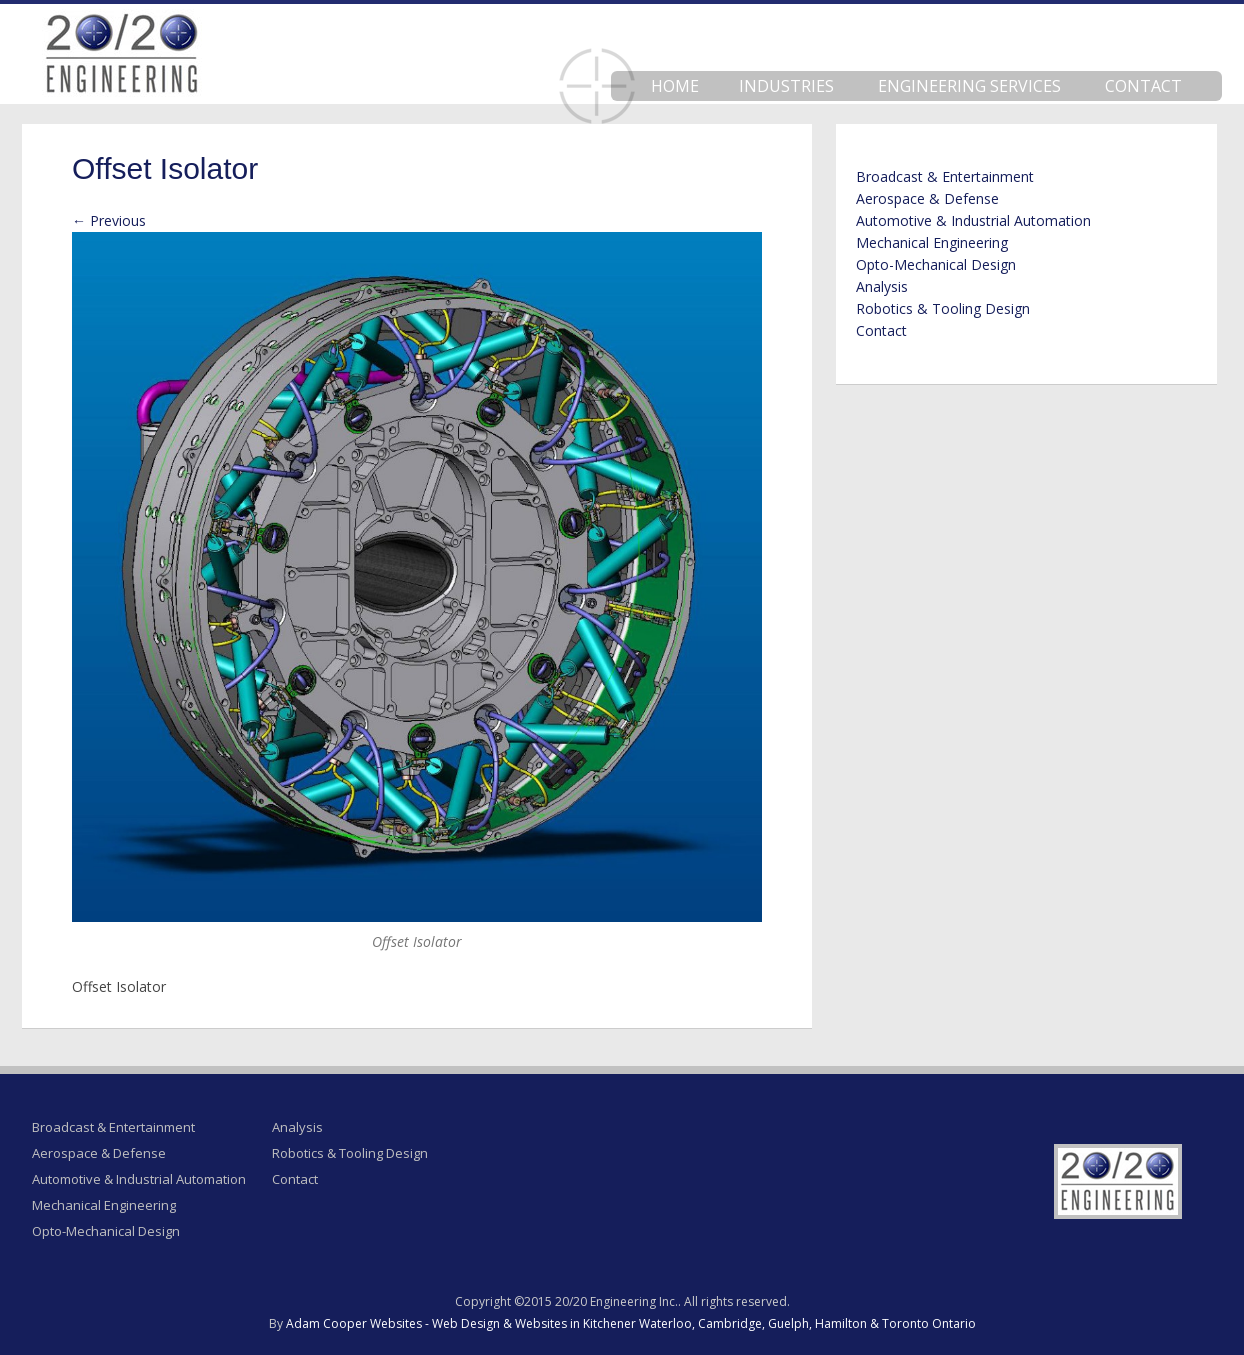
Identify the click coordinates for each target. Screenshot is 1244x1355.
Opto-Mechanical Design (936, 264)
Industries (786, 86)
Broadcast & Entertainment (945, 176)
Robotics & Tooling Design (943, 308)
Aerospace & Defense (927, 198)
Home (675, 86)
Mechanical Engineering (932, 242)
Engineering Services (969, 86)
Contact (1143, 86)
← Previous (109, 220)
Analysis (882, 286)
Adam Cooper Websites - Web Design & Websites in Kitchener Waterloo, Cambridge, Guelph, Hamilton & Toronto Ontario (631, 1323)
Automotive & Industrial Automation (973, 220)
